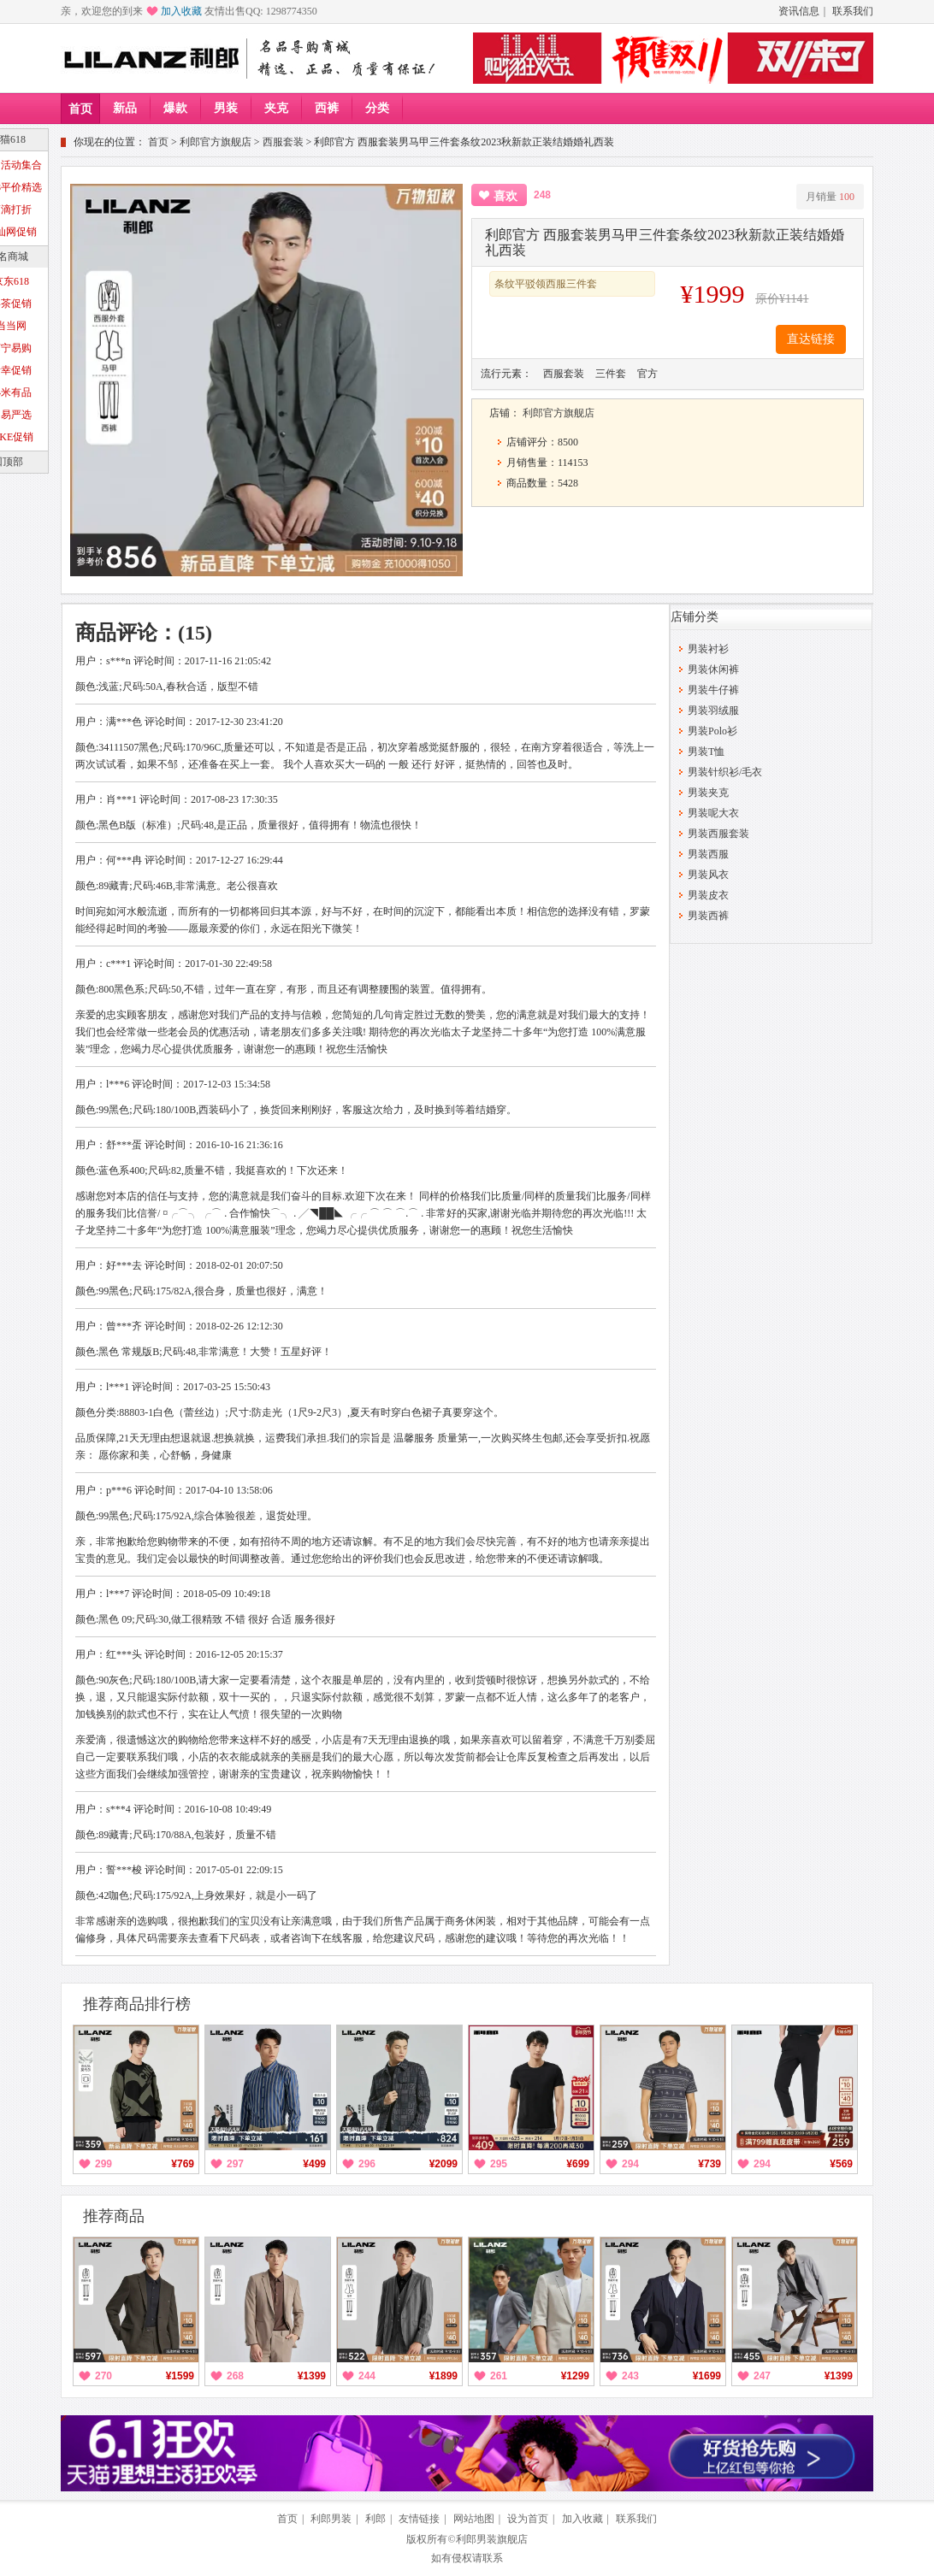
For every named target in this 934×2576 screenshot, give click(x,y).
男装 (226, 108)
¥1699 (707, 2376)
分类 (377, 108)
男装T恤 (706, 751)
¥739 (709, 2164)
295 (498, 2164)
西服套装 (283, 142)
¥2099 (443, 2164)
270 (103, 2376)
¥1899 (443, 2376)
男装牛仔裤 (713, 690)
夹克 (276, 108)
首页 (80, 109)
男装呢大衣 (713, 813)
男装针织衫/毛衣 (725, 772)
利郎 (375, 2519)
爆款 (175, 108)
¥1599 (180, 2376)
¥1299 (575, 2376)
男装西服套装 (718, 834)
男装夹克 (708, 793)
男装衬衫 (708, 649)
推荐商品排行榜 (137, 2004)
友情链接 (419, 2519)
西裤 (327, 108)
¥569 (841, 2164)
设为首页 (527, 2519)
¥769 (182, 2164)
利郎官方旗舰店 (215, 142)
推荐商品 (114, 2216)
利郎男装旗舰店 (492, 2539)
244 (366, 2376)
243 (630, 2376)
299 (103, 2164)
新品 (125, 108)
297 (235, 2164)
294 (630, 2164)
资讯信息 (798, 11)
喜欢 (505, 196)
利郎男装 (331, 2519)
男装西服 (708, 854)
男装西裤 (708, 916)
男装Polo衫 (712, 731)
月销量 (830, 197)
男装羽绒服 (713, 710)
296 (366, 2164)
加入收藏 (181, 11)
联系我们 (852, 11)
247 (762, 2376)
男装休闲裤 (713, 669)
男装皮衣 (708, 895)
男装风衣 (708, 875)
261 (498, 2376)
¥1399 (312, 2376)
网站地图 (473, 2519)
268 (235, 2376)
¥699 (577, 2164)
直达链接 (811, 339)
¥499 (314, 2164)
